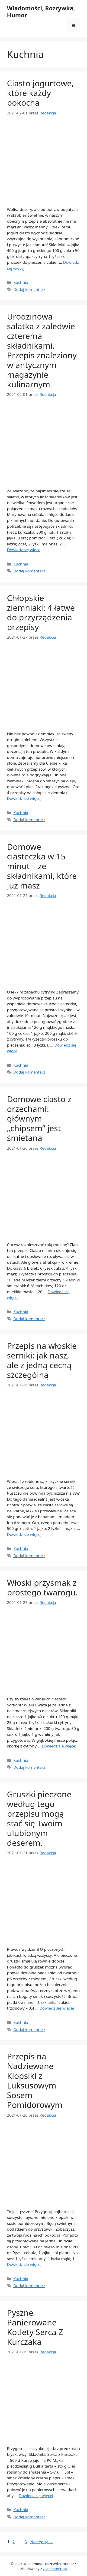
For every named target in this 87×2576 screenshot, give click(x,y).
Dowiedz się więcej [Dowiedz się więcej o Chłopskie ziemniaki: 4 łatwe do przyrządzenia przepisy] (24, 798)
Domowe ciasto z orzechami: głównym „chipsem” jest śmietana (39, 1118)
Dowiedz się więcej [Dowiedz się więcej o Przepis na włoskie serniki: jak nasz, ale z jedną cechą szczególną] (24, 1534)
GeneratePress (55, 2568)
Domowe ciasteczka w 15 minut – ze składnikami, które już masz (42, 866)
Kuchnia (20, 282)
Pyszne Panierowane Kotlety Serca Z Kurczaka (35, 2327)
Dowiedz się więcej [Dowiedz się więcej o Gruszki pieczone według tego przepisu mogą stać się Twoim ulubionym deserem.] (56, 2008)
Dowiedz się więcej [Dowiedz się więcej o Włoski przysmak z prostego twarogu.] (59, 1746)
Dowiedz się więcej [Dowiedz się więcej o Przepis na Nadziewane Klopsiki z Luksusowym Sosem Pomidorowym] (24, 2264)
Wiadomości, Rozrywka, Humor (41, 11)
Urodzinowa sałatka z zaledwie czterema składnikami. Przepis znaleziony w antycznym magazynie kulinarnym (42, 350)
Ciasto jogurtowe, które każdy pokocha (40, 93)
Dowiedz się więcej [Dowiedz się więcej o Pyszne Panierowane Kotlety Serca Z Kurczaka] (36, 2495)
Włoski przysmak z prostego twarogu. (42, 1587)
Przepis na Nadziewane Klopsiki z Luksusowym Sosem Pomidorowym (34, 2080)
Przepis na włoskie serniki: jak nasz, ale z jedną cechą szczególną (42, 1360)
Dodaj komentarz (29, 289)
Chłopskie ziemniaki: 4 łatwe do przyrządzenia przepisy (41, 612)
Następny (41, 2541)
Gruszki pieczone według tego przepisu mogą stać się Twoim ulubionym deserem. (39, 1818)
